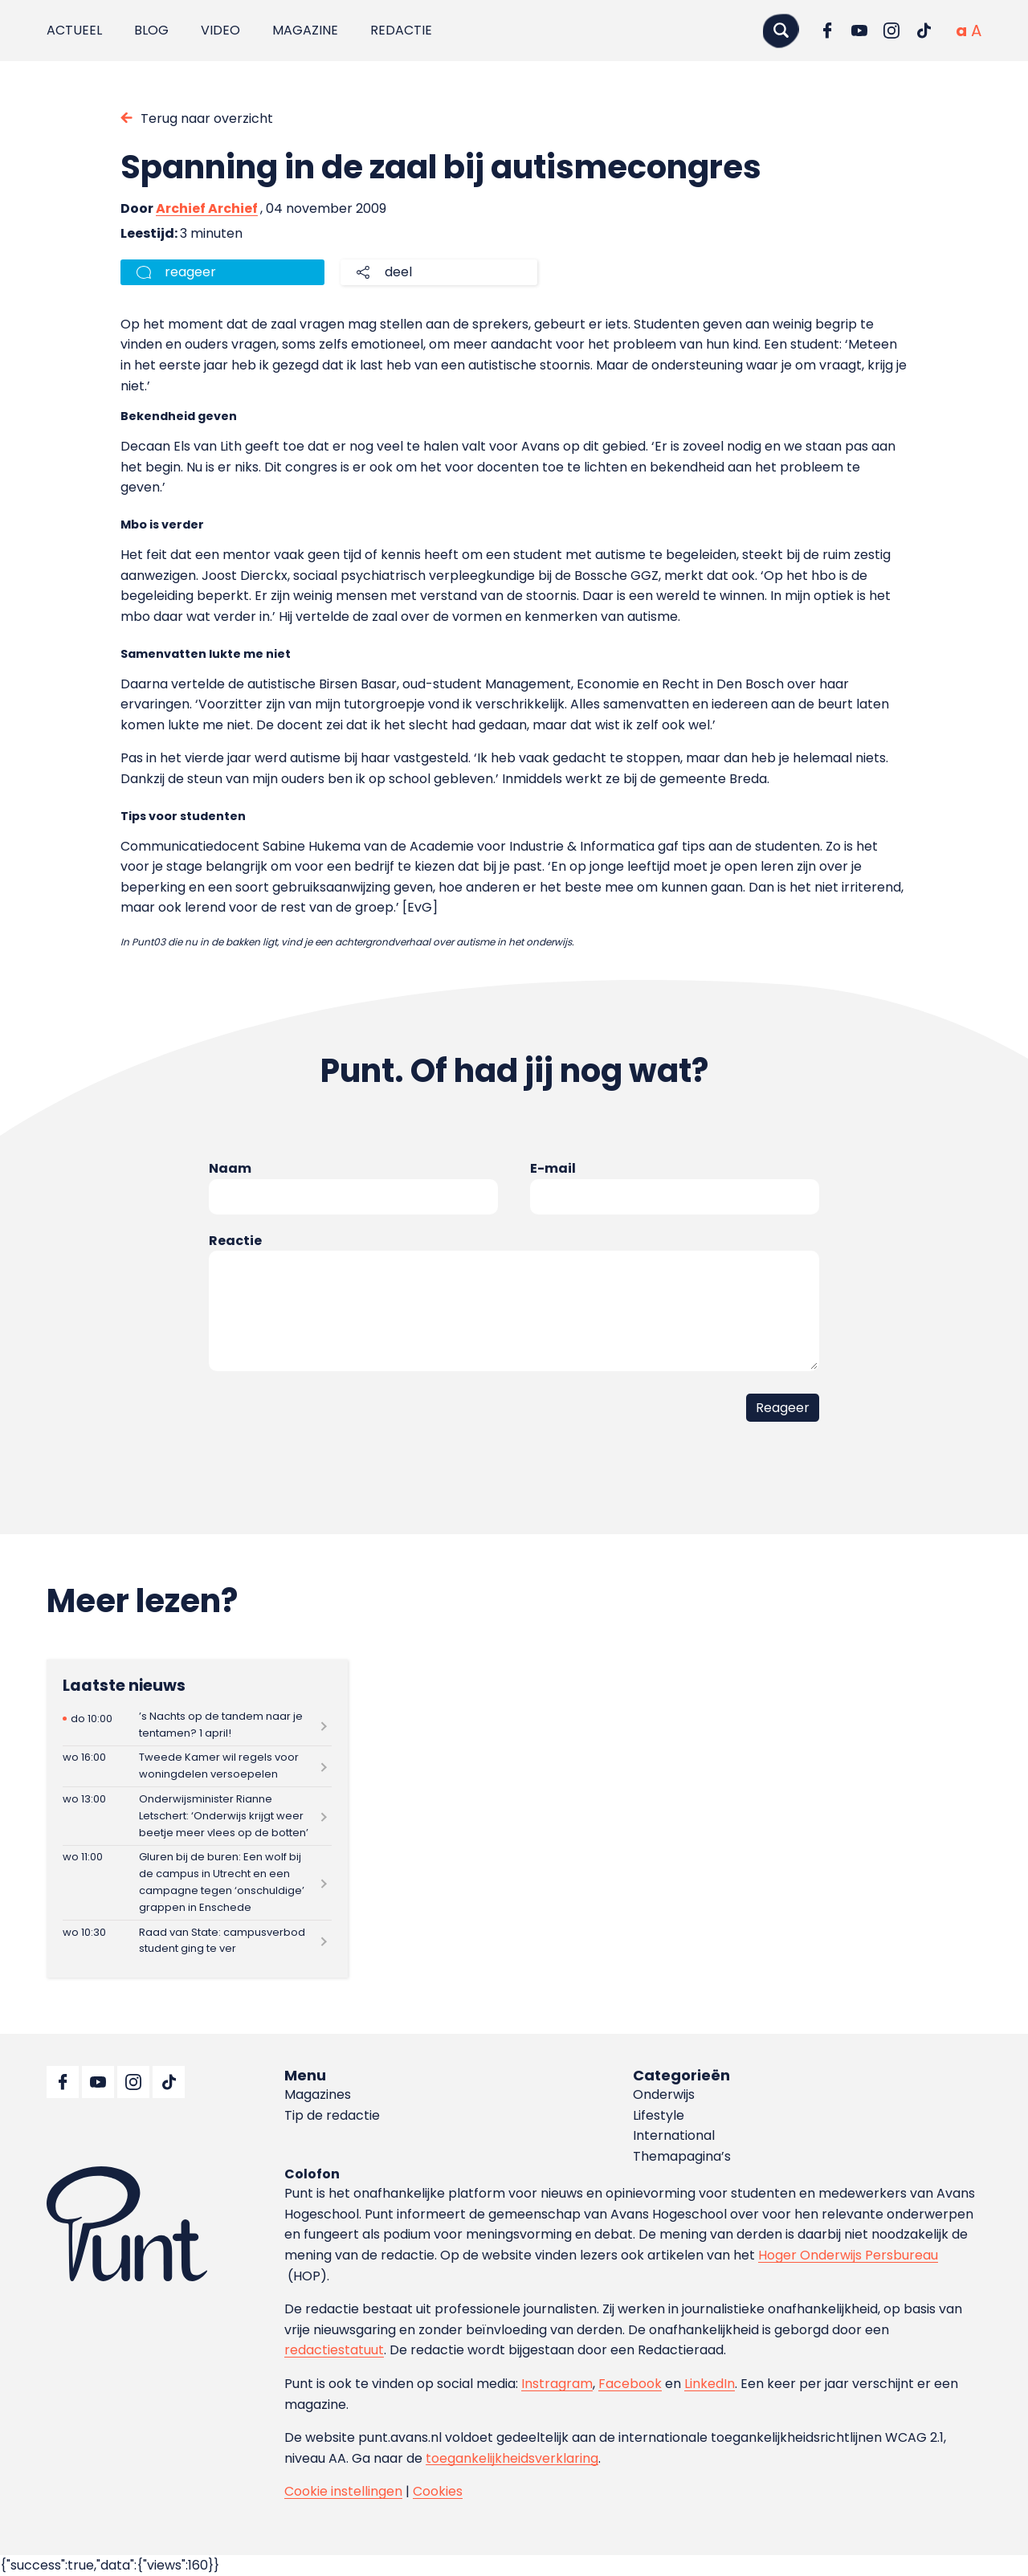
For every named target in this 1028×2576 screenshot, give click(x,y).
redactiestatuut (334, 2350)
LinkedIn (709, 2383)
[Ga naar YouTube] (859, 30)
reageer (190, 272)
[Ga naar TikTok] (924, 30)
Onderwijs (664, 2094)
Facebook (630, 2383)
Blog (151, 30)
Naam (230, 1168)
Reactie (235, 1240)
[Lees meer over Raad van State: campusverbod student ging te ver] (197, 1941)
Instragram (557, 2383)
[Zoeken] (781, 30)
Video (220, 30)
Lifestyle (658, 2115)
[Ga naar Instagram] (891, 30)
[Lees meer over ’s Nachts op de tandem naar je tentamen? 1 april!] (197, 1724)
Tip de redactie (332, 2115)
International (674, 2135)
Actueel (74, 30)
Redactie (401, 30)
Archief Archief (207, 208)
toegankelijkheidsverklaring (512, 2458)
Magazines (317, 2094)
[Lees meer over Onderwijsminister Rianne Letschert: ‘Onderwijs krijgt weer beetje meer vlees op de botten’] (197, 1815)
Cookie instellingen (343, 2491)
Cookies (438, 2491)
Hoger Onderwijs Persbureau (848, 2255)
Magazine (305, 30)
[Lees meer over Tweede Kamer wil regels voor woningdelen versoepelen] (197, 1766)
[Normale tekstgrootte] (961, 30)
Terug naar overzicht (207, 118)
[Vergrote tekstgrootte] (976, 30)
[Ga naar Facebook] (827, 30)
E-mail (553, 1168)
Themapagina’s (682, 2156)
